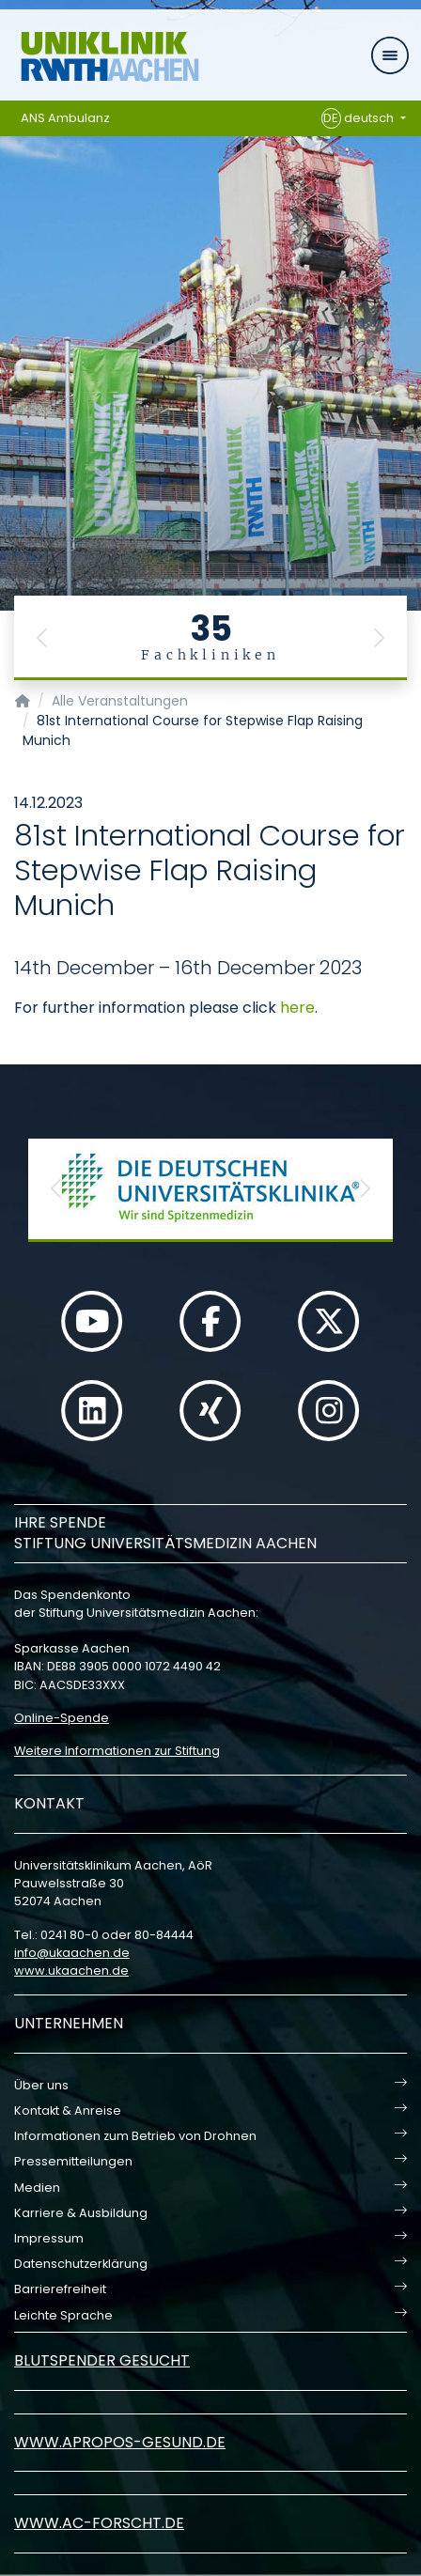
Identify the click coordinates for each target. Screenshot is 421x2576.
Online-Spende (61, 1718)
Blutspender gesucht (102, 2360)
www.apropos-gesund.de (120, 2442)
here (297, 1007)
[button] (42, 638)
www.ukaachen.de (71, 1971)
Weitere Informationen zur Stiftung (117, 1751)
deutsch (359, 118)
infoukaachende (72, 1953)
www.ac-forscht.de (99, 2523)
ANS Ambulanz (65, 118)
